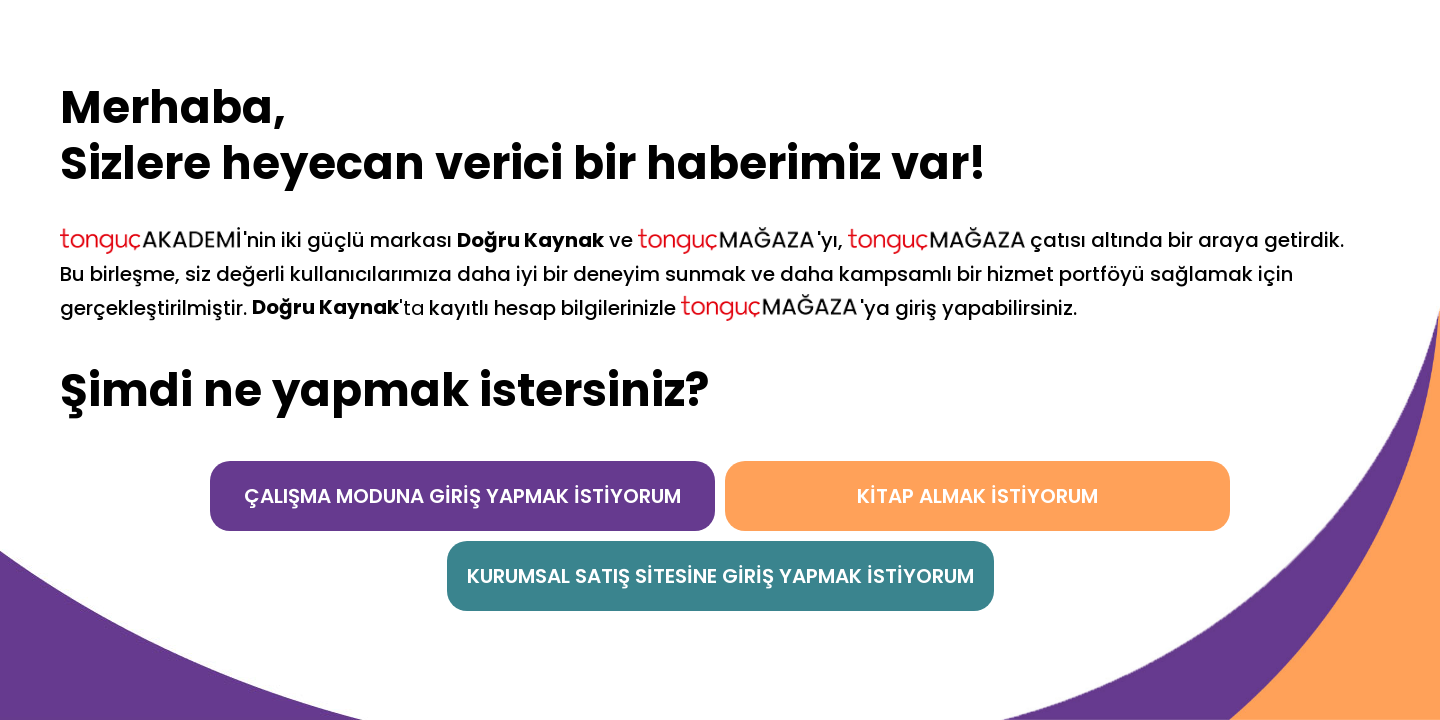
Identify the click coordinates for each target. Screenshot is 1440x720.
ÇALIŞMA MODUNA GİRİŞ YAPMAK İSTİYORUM (462, 496)
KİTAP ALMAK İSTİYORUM (977, 496)
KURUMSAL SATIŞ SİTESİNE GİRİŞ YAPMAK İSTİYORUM (720, 576)
